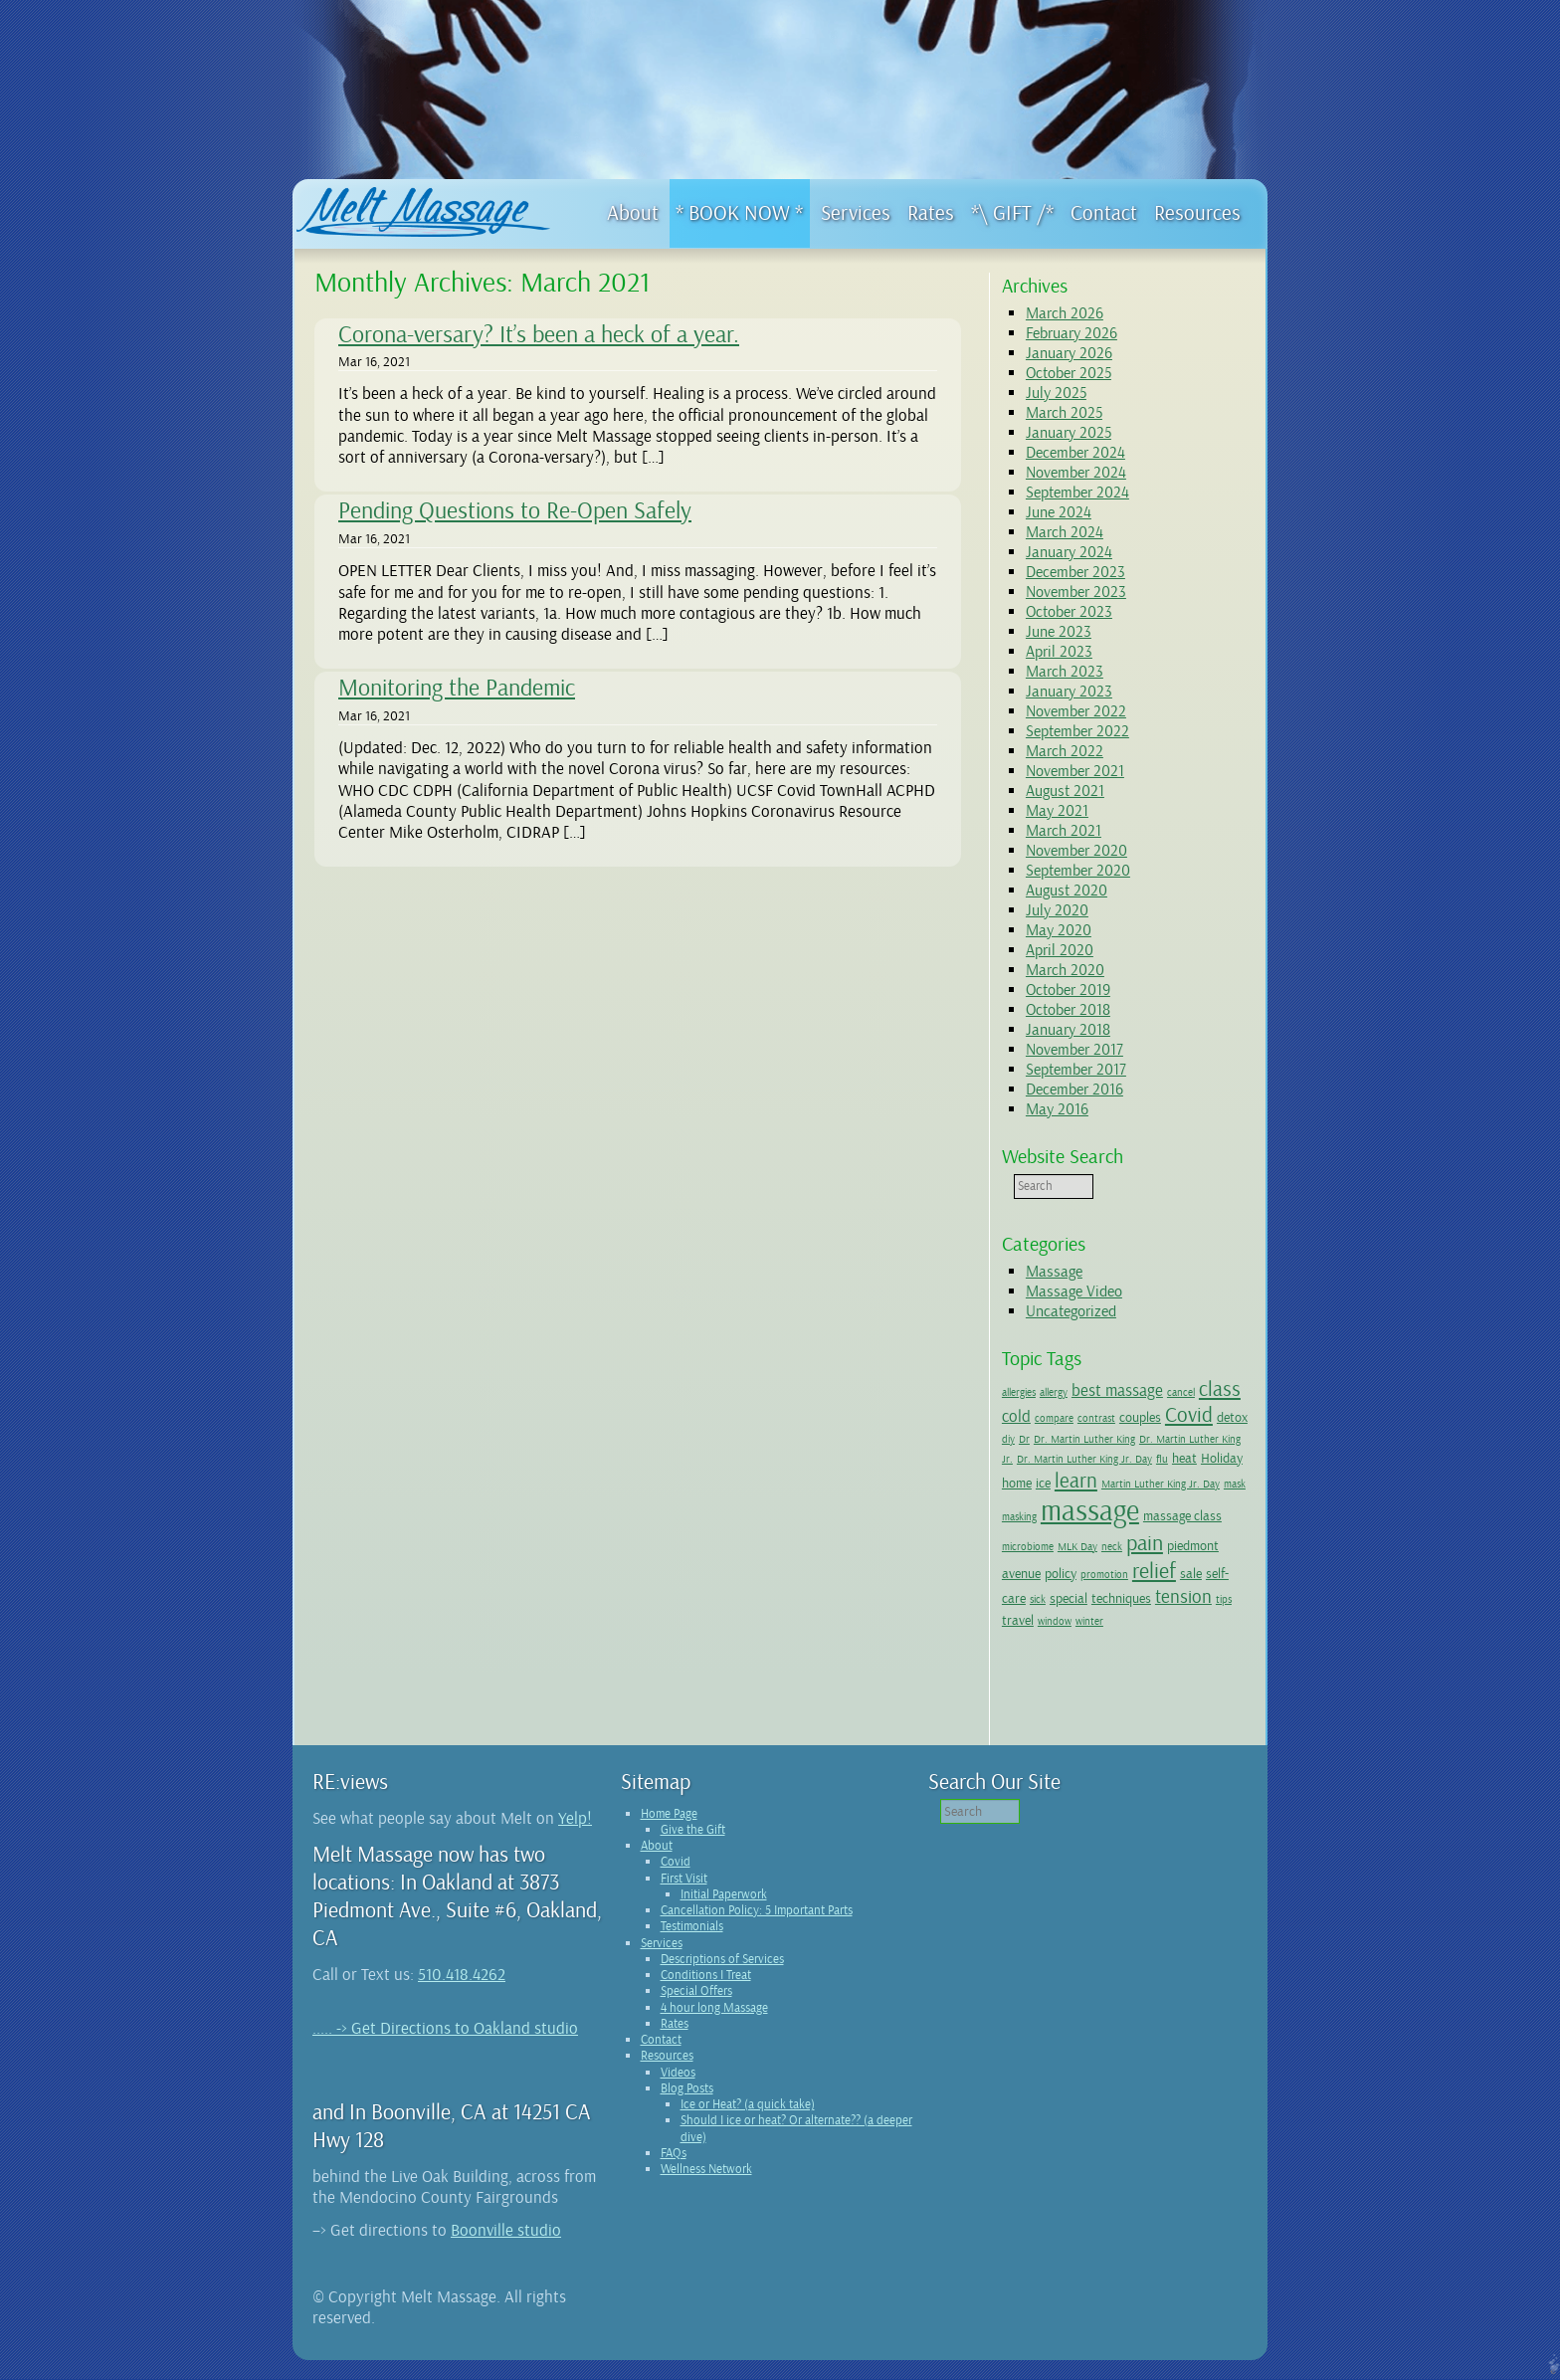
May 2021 (1057, 811)
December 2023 (1075, 572)
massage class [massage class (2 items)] (1041, 1540)
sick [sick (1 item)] (1134, 1594)
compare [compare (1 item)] (1054, 1418)
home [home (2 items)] (1091, 1482)
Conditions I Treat (706, 1995)
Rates (674, 2044)
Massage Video (1074, 1291)
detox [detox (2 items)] (1017, 1438)
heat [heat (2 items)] (1014, 1482)
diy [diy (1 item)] (1043, 1439)
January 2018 (1068, 1030)
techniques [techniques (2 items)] (1032, 1618)
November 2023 (1076, 592)
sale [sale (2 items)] (1061, 1593)
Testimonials (692, 1946)
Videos (678, 2092)
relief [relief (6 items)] (1024, 1591)
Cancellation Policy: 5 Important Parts (757, 1930)
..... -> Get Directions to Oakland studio (445, 2048)
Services (661, 1963)
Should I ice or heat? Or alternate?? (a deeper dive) (796, 2148)
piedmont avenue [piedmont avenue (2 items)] (1089, 1565)
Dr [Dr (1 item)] (1059, 1439)
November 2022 (1076, 711)
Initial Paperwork (724, 1914)
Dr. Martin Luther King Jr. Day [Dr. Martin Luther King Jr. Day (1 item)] (1139, 1459)
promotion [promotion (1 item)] (1200, 1566)
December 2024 (1075, 453)
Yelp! (575, 1838)
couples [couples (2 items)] (1140, 1417)
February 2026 (1071, 333)
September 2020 (1078, 871)
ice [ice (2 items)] (1117, 1482)
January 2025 (1068, 433)
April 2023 (1059, 652)
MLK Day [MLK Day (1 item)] (1160, 1541)
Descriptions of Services (722, 1979)
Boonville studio (506, 2250)
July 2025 (1056, 393)
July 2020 (1057, 910)
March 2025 (1064, 413)
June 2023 (1058, 632)
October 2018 (1068, 1010)
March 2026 (1064, 313)
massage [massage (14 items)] (1172, 1510)
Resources (667, 2075)
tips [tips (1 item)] (1134, 1619)
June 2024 (1058, 512)
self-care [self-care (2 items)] (1098, 1593)
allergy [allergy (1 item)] (1054, 1392)
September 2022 (1077, 731)
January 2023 (1069, 691)
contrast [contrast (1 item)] (1096, 1418)
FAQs (673, 2173)
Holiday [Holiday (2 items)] (1051, 1482)
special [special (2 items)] (1165, 1593)
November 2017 (1074, 1050)
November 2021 (1075, 771)
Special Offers (696, 2011)
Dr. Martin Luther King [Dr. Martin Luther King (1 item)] (1119, 1439)
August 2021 (1065, 791)
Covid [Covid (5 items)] (1189, 1415)
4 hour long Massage (714, 2028)
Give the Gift (693, 1850)
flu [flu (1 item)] (1217, 1459)
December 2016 (1074, 1089)
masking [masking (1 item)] (1101, 1516)
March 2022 (1064, 751)
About (657, 1866)
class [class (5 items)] (1220, 1389)
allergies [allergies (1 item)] (1019, 1392)
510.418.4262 (461, 1994)
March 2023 (1064, 672)
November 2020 (1076, 851)
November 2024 (1076, 473)
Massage (1054, 1272)
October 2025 (1068, 373)
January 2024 (1069, 552)
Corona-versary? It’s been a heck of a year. (538, 334)
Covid (675, 1881)
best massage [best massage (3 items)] (1117, 1390)
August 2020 (1066, 890)
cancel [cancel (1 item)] (1181, 1392)
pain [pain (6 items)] (1020, 1563)
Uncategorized (1071, 1311)
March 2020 (1065, 970)
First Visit (684, 1898)
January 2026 (1069, 353)
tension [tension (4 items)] (1094, 1617)
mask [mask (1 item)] (1069, 1516)
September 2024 (1077, 492)
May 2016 (1057, 1109)
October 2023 (1069, 612)
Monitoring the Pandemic (456, 687)
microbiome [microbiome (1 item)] (1110, 1541)
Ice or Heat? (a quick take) (748, 2124)
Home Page (669, 1834)
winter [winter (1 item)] (1016, 1641)
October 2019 (1068, 990)
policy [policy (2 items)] (1156, 1565)
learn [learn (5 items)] (1150, 1480)
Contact (661, 2060)
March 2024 (1064, 532)
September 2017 (1076, 1070)
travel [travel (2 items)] (1162, 1618)
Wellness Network (706, 2189)
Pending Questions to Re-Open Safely (514, 510)
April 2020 (1059, 950)
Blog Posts (687, 2108)
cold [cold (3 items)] (1016, 1416)
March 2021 (1063, 831)
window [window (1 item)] (1199, 1619)
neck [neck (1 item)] (1194, 1541)
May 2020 (1058, 930)
